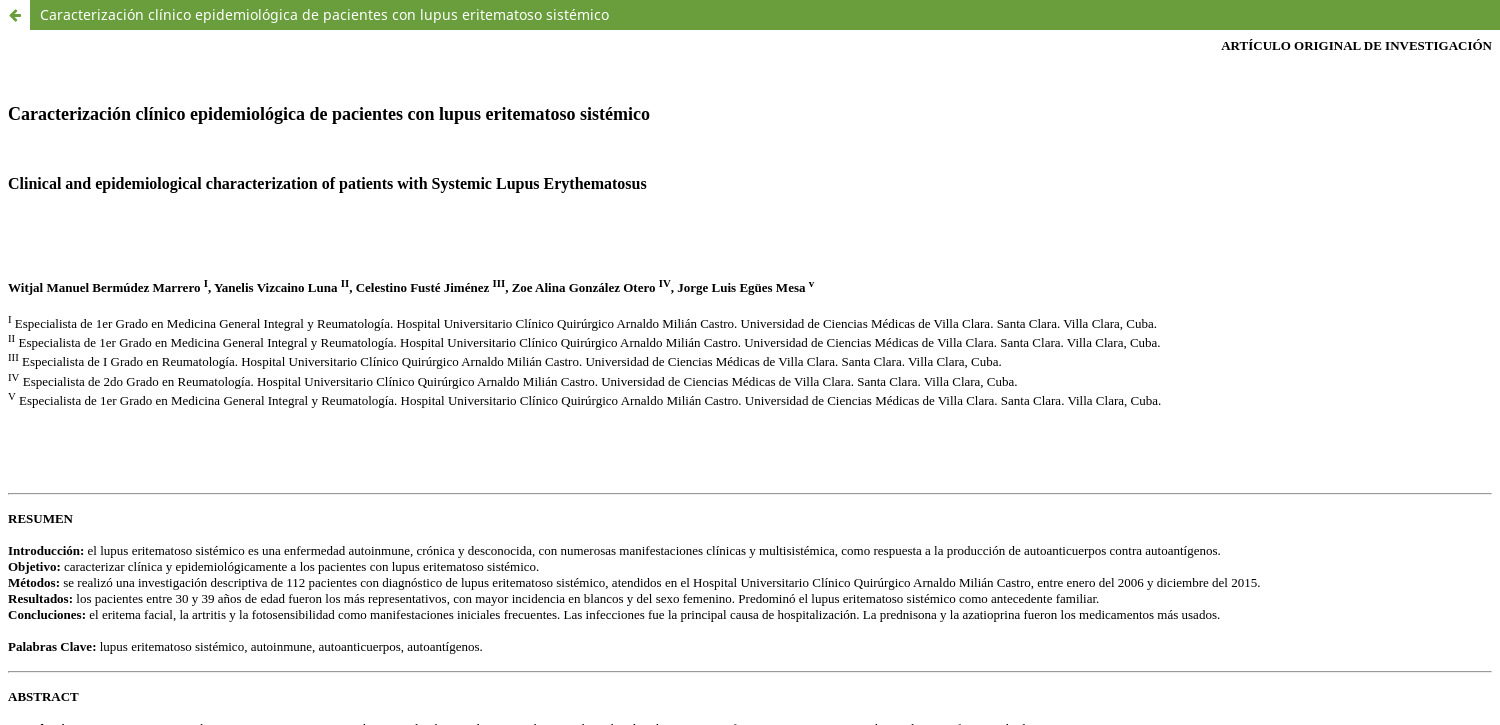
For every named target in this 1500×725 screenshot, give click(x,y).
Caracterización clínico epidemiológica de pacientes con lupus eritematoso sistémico (324, 14)
